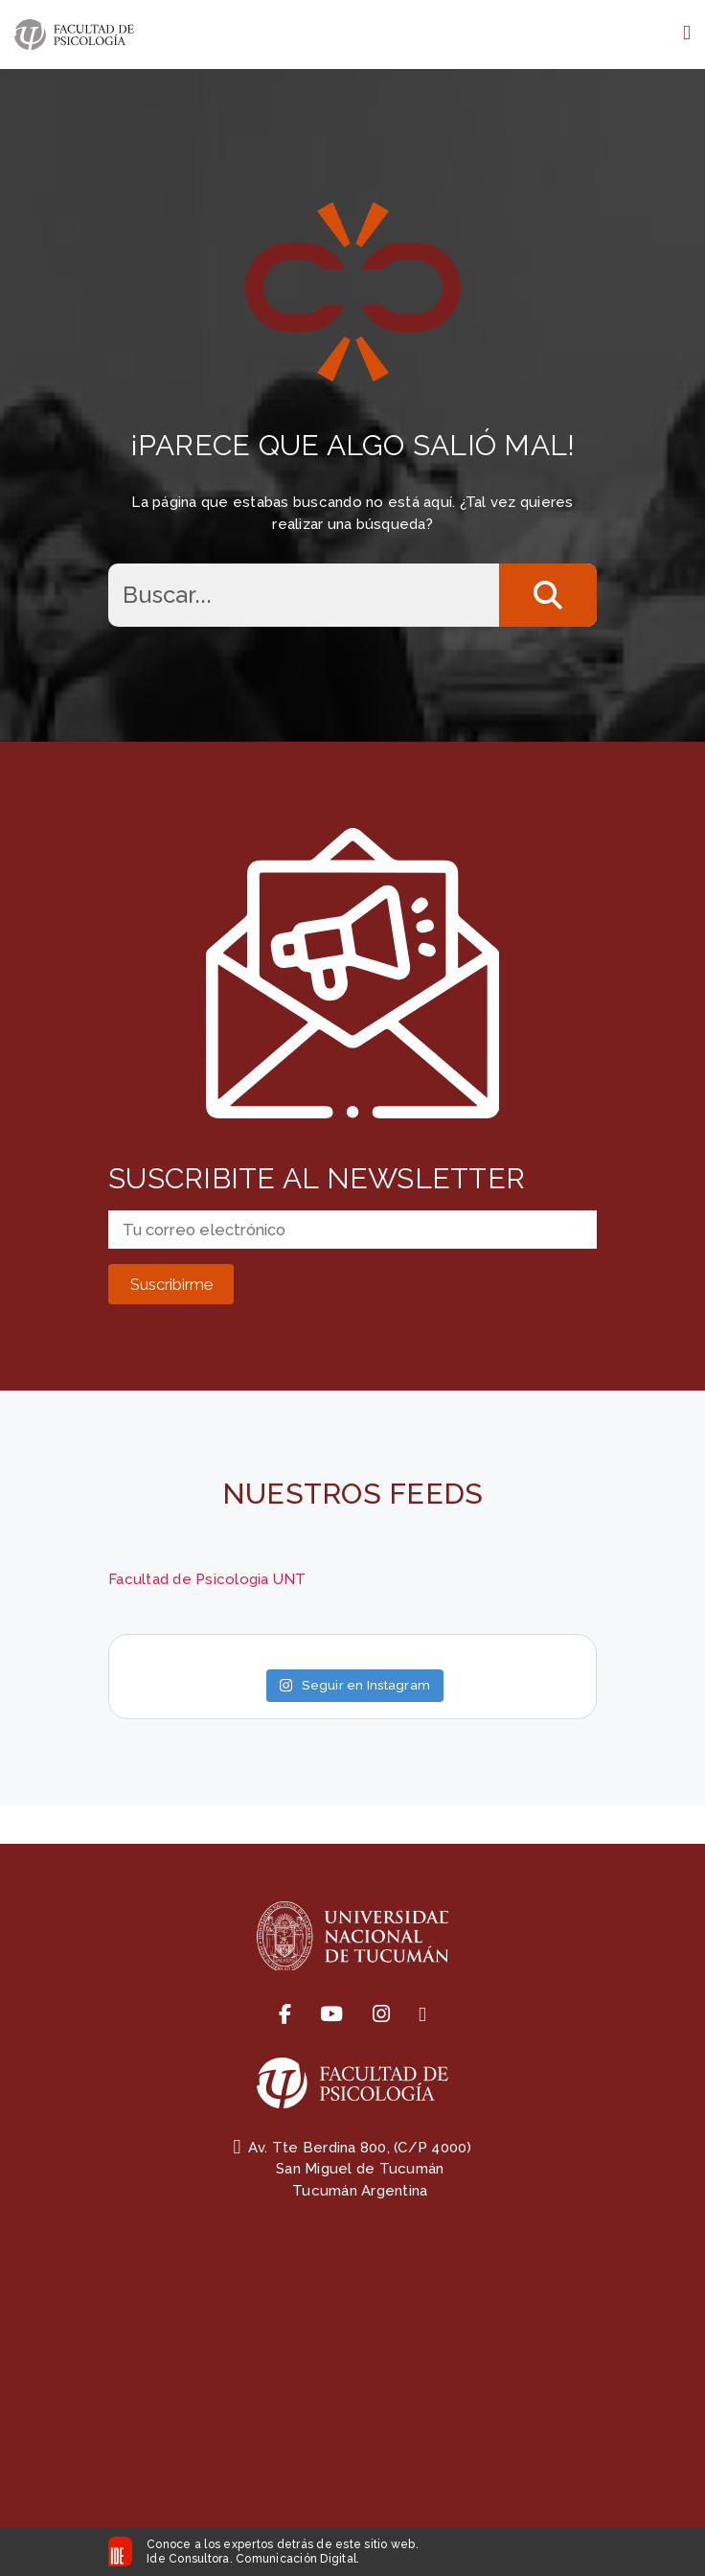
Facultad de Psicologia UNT (207, 1579)
